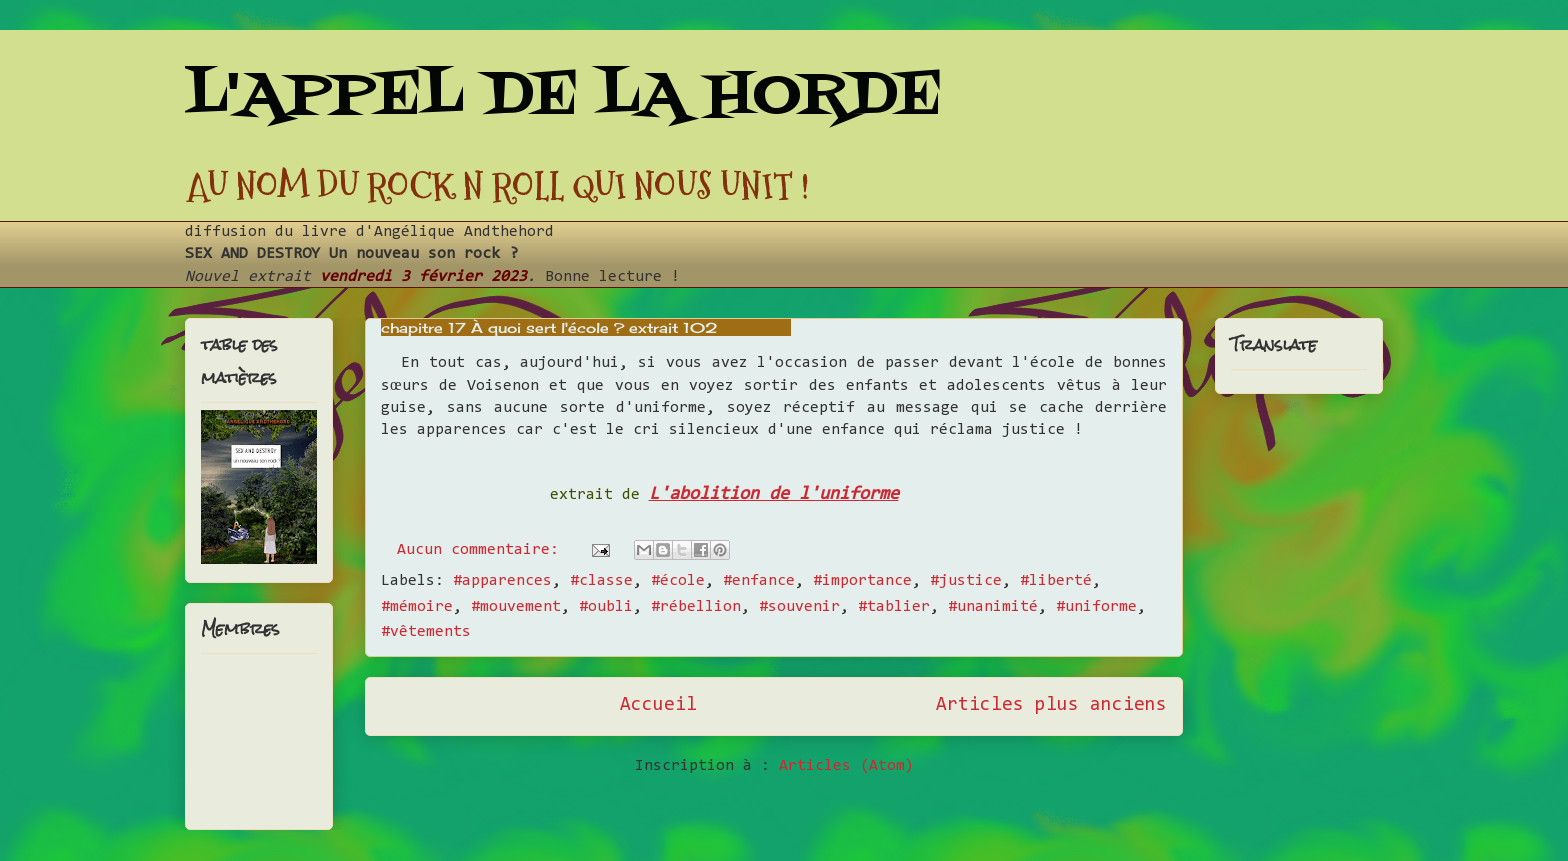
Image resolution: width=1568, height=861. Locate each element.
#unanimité (993, 607)
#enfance (759, 581)
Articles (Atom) (846, 766)
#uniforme (1096, 607)
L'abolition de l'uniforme (774, 494)
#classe (601, 581)
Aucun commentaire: (482, 550)
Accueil (658, 705)
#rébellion (696, 607)
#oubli (606, 607)
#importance (862, 581)
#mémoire (417, 607)
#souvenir (799, 607)
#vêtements (426, 632)
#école (678, 581)
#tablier (894, 607)
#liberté (1056, 581)
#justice (966, 581)
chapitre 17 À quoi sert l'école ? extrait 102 (549, 327)
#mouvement (516, 607)
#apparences (502, 581)
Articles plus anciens (1051, 705)
